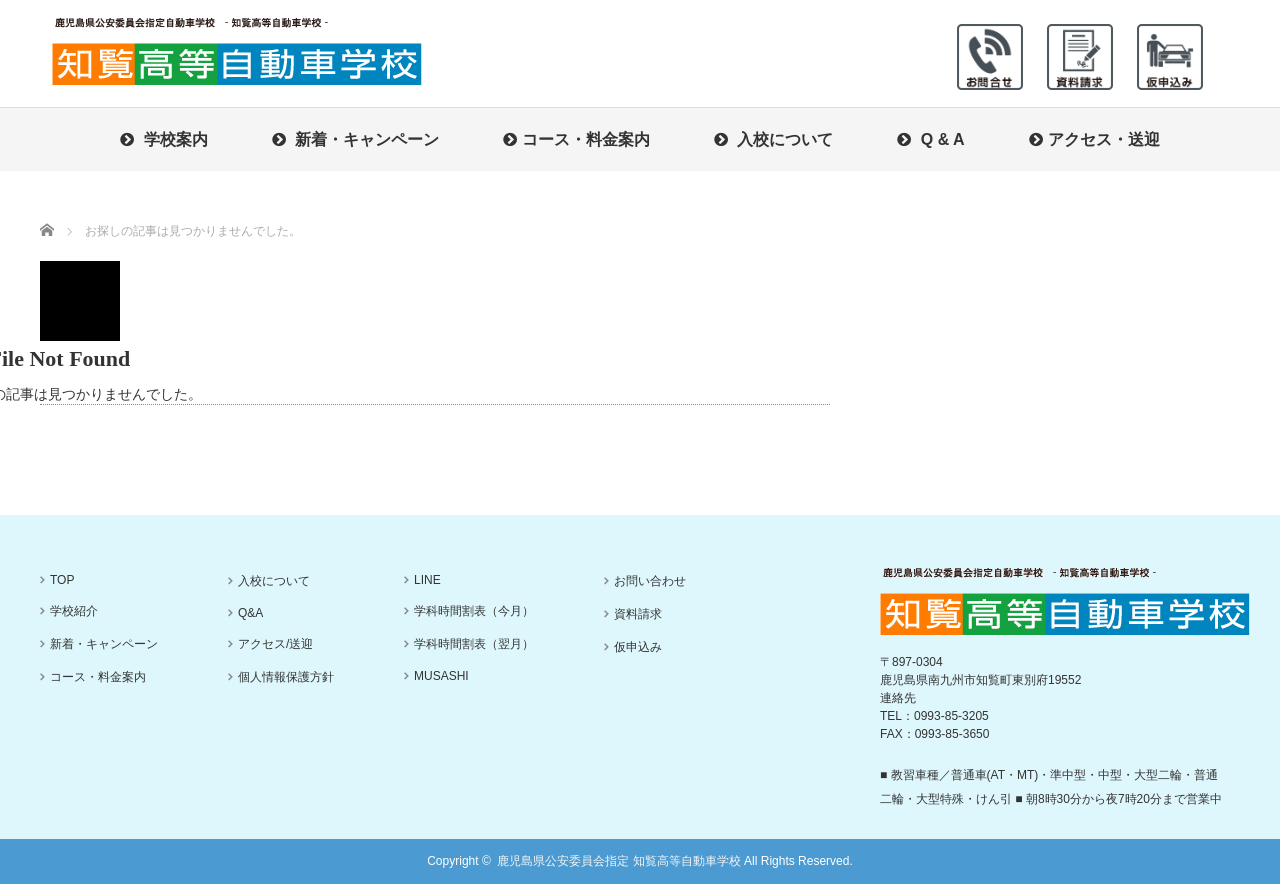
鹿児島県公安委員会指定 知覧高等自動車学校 (618, 861)
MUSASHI (441, 676)
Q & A (930, 139)
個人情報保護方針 (286, 677)
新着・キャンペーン (355, 139)
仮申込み (638, 647)
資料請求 (638, 614)
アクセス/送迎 (275, 644)
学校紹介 (74, 611)
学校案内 (163, 139)
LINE (427, 580)
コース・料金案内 (576, 139)
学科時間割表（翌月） (474, 644)
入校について (773, 139)
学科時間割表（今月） (474, 611)
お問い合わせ (650, 581)
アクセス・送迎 (1094, 139)
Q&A (250, 613)
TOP (62, 580)
